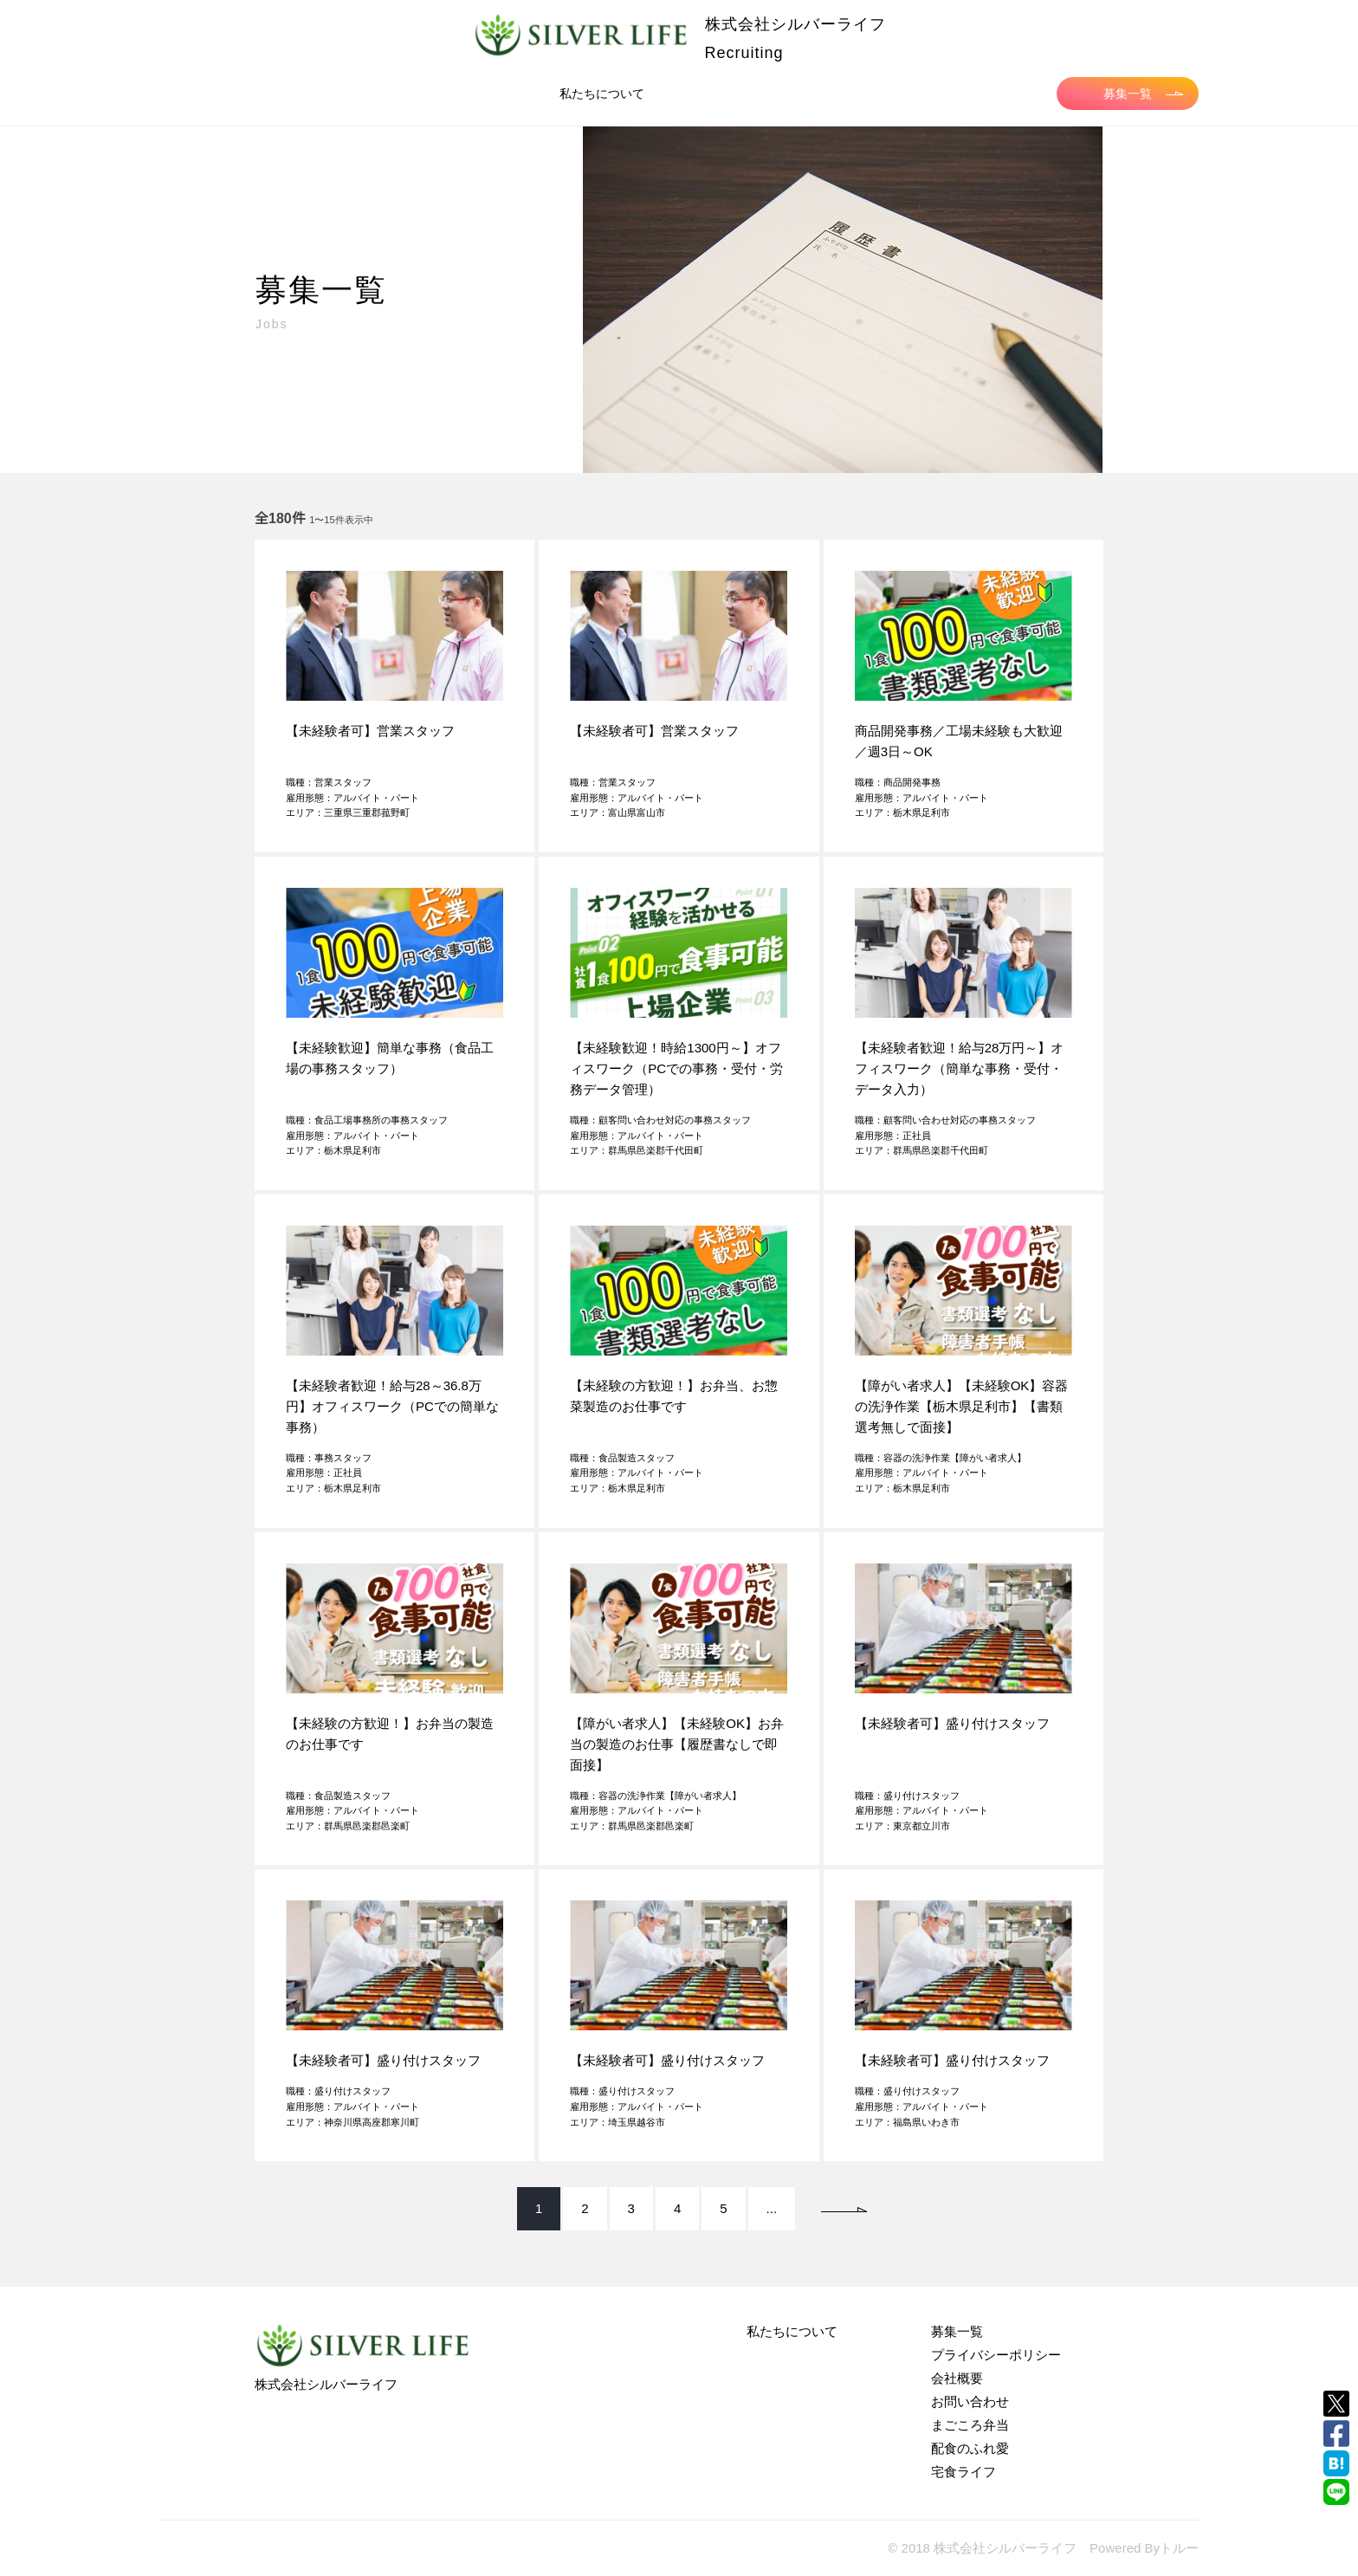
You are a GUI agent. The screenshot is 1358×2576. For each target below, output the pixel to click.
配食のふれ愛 (970, 2448)
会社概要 (957, 2378)
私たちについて (601, 93)
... (772, 2208)
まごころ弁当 (970, 2424)
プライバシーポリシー (996, 2354)
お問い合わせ (970, 2401)
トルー (1179, 2547)
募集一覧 (1143, 93)
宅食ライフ (963, 2471)
